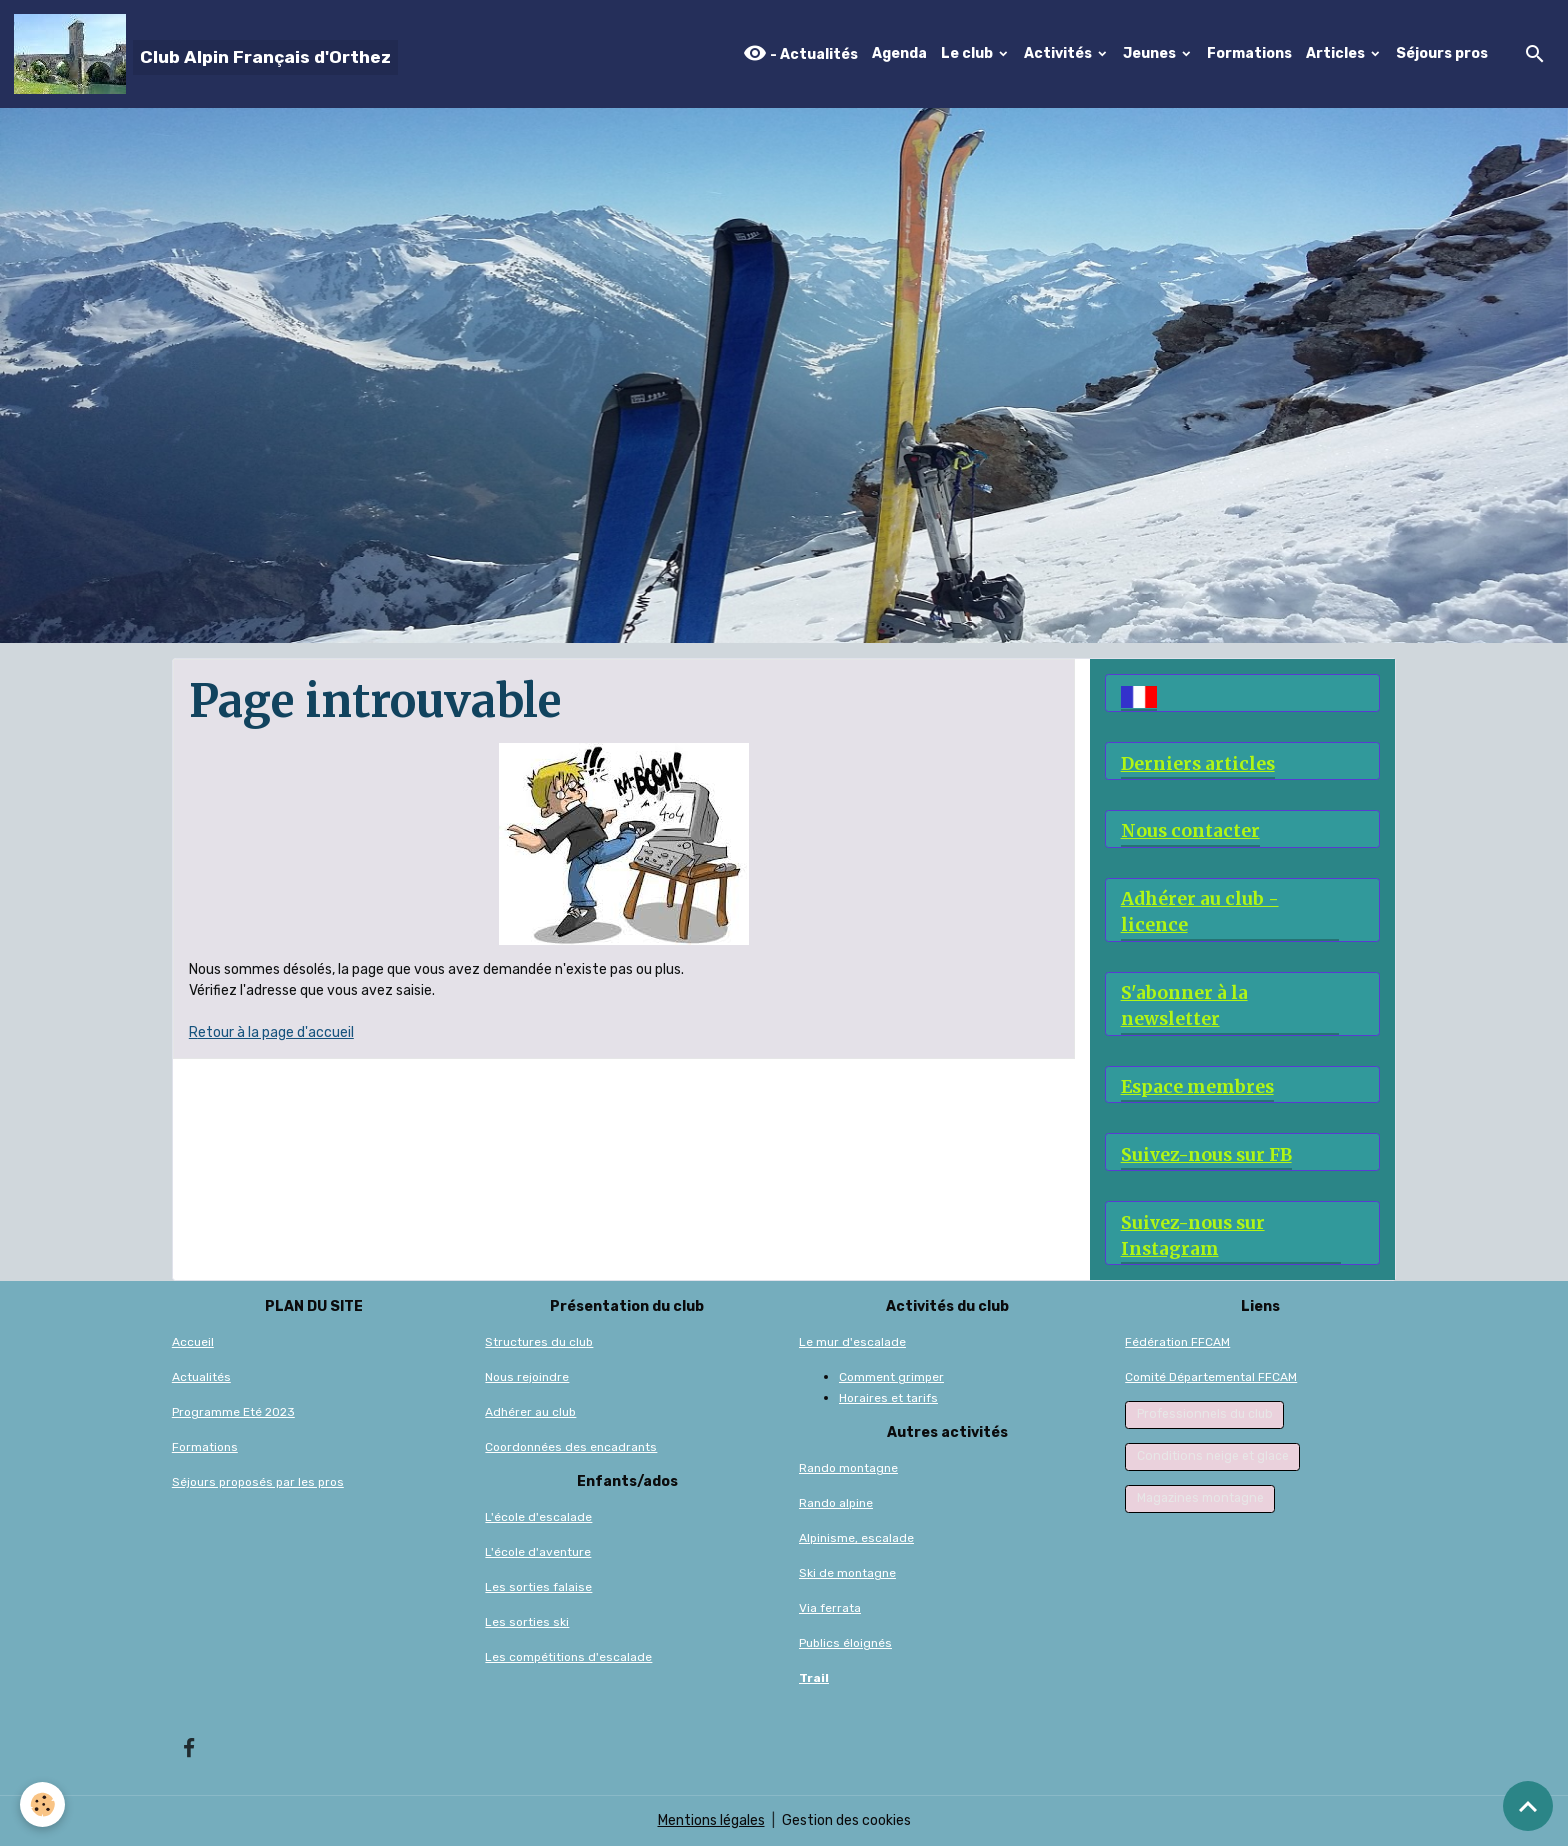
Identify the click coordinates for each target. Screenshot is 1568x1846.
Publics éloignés (845, 1643)
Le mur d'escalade (852, 1342)
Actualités (201, 1377)
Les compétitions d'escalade (568, 1657)
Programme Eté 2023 (233, 1412)
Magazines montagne (1200, 1498)
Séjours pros (1442, 53)
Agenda (899, 53)
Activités (1059, 53)
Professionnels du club (1205, 1414)
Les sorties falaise (538, 1587)
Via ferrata (830, 1608)
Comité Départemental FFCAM (1211, 1377)
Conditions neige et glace (1213, 1456)
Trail (814, 1678)
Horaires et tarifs (888, 1398)
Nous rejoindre (527, 1377)
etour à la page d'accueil (276, 1032)
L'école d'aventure (538, 1552)
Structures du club (539, 1342)
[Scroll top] (1528, 1806)
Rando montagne (848, 1468)
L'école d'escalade (538, 1517)
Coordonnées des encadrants (571, 1447)
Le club (968, 53)
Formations (1249, 53)
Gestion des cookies (846, 1820)
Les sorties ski (527, 1622)
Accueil (193, 1342)
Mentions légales (711, 1820)
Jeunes (1151, 53)
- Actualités (800, 53)
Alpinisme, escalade (856, 1538)
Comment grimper (891, 1377)
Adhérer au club (530, 1412)
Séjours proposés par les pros (258, 1482)
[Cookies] (42, 1804)
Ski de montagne (847, 1573)
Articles (1337, 53)
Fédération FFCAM (1177, 1342)
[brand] (206, 54)
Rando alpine (836, 1503)
